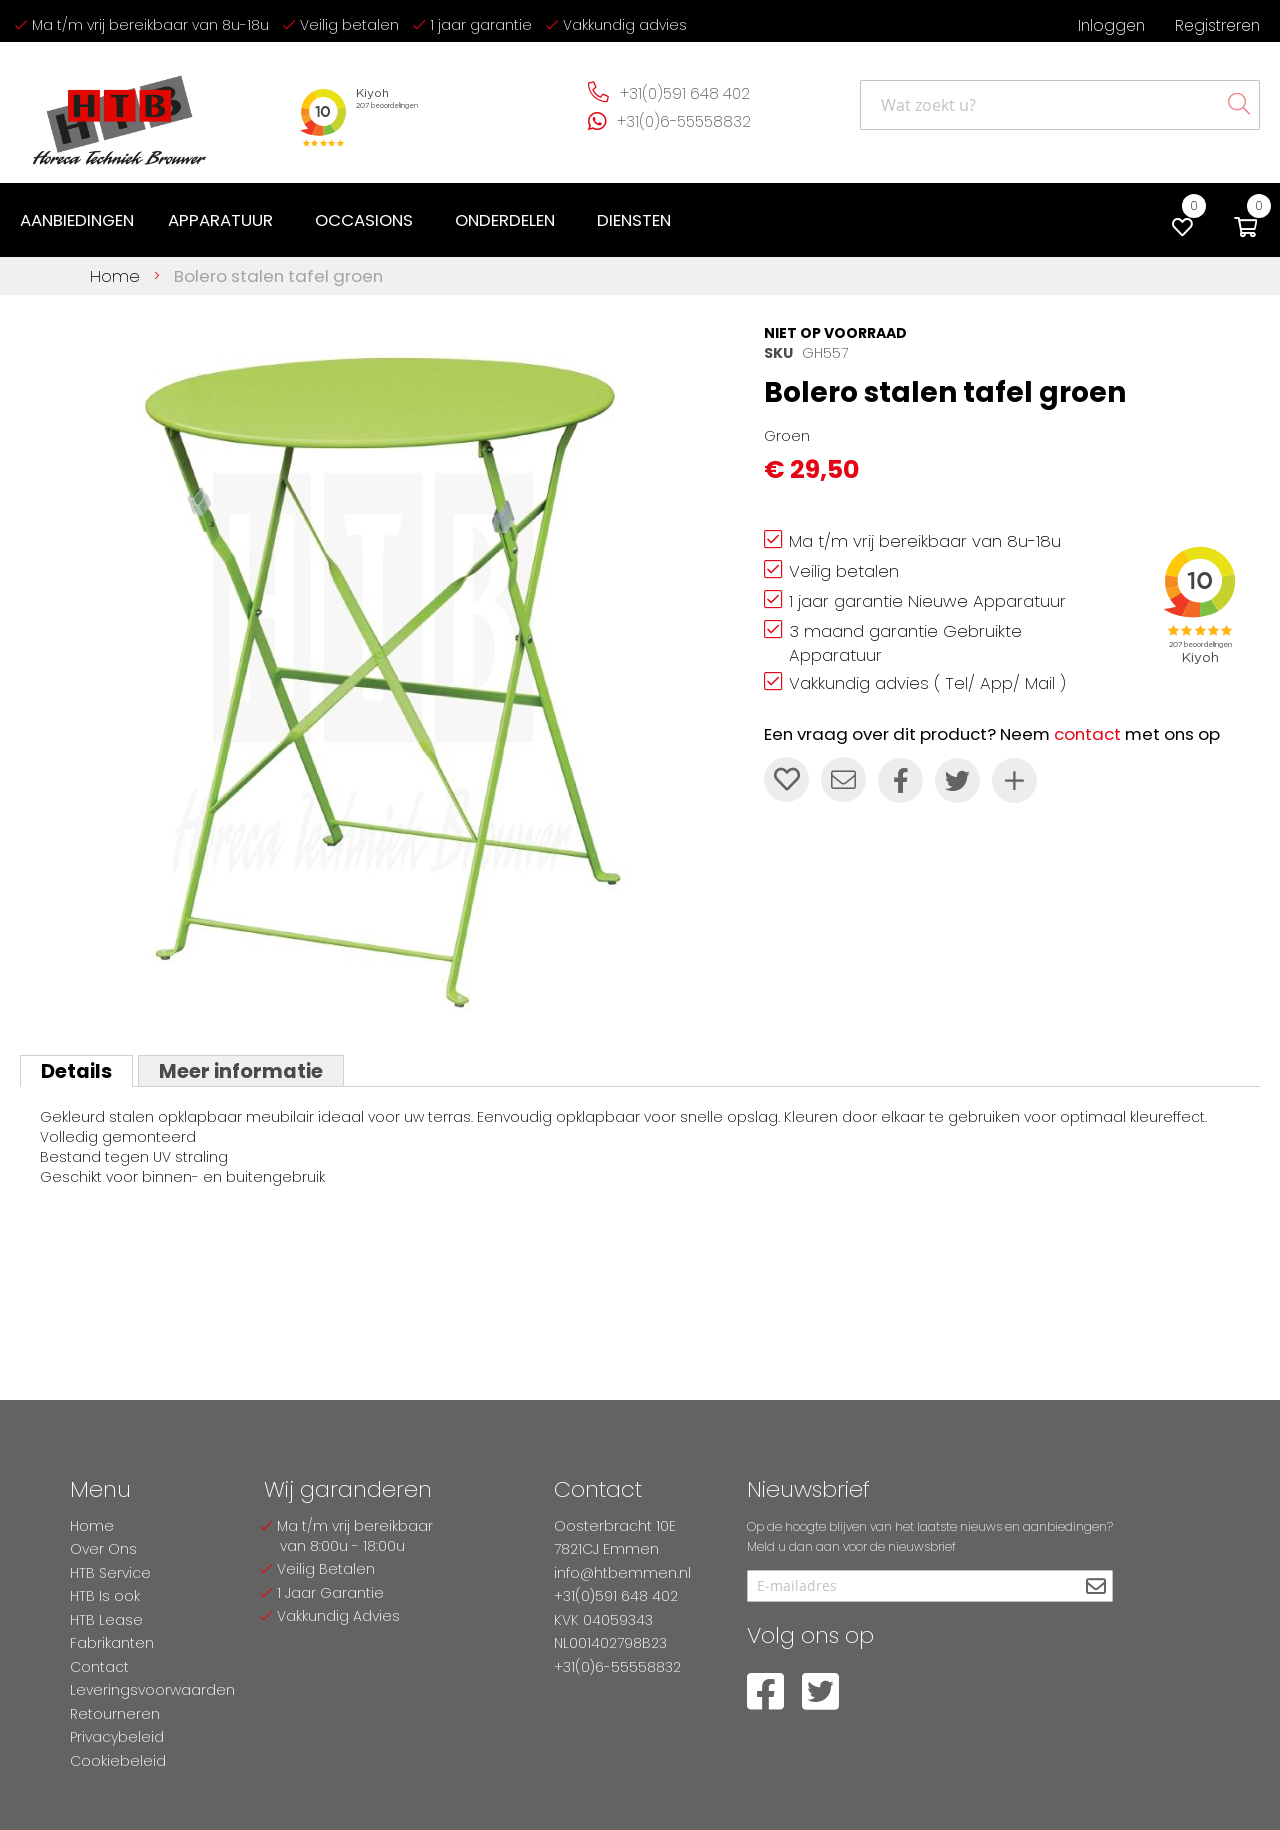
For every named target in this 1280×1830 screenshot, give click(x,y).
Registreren (1217, 25)
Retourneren (115, 1714)
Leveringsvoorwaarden (152, 1690)
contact (1087, 734)
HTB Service (110, 1573)
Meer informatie (241, 1071)
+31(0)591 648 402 (685, 93)
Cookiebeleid (118, 1761)
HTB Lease (106, 1620)
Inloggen (1111, 25)
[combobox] (1060, 105)
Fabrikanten (112, 1643)
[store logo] (120, 112)
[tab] (76, 1071)
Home (115, 276)
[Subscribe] (1095, 1587)
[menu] (349, 220)
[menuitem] (77, 220)
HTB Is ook (105, 1596)
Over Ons (103, 1549)
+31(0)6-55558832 (684, 121)
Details (76, 1071)
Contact (99, 1667)
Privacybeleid (117, 1737)
